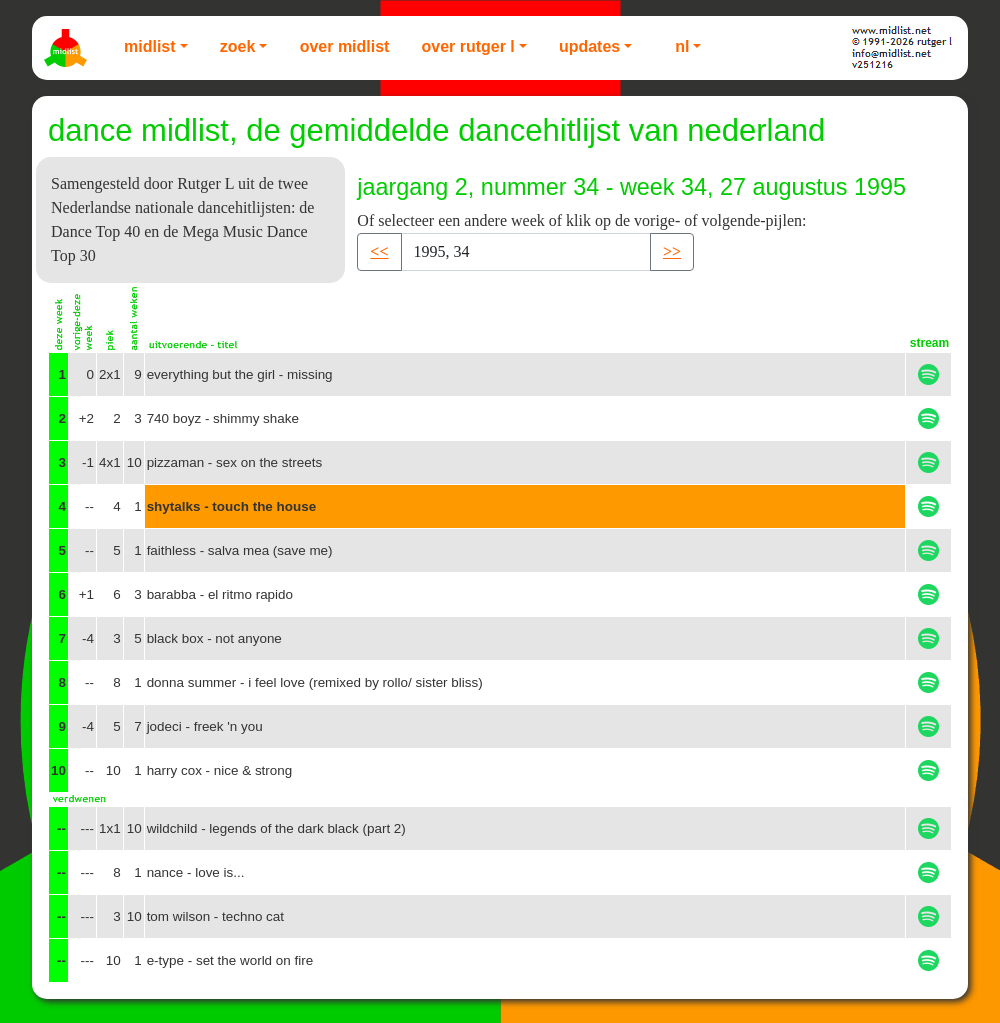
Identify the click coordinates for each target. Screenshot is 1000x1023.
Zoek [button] (238, 46)
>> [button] (672, 251)
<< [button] (379, 251)
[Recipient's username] (526, 252)
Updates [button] (589, 46)
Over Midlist (345, 46)
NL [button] (682, 46)
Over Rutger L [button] (467, 46)
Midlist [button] (150, 46)
